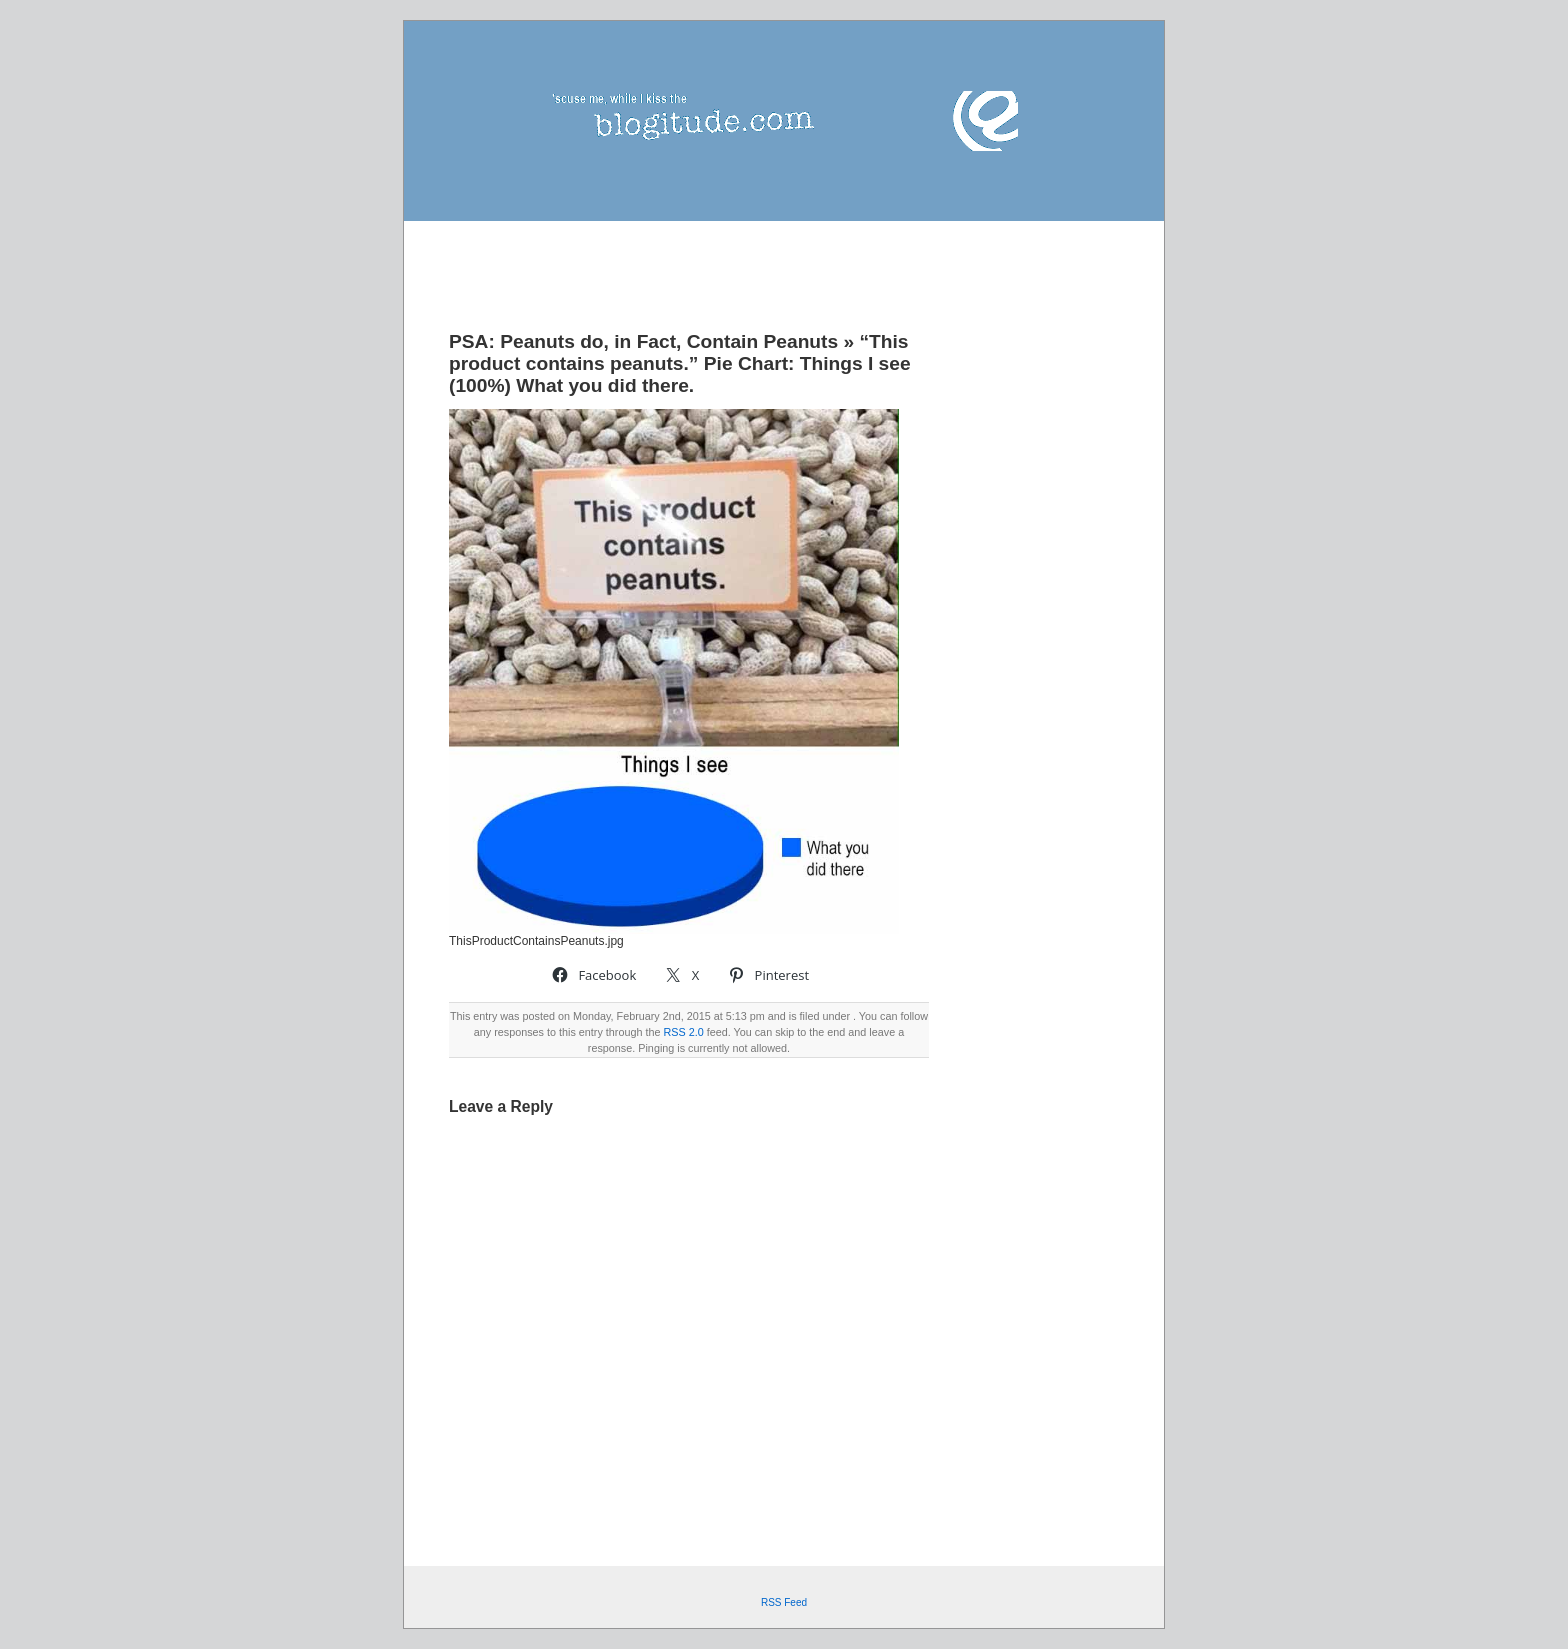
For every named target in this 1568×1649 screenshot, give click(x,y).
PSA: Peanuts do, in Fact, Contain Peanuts (643, 341)
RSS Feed (784, 1602)
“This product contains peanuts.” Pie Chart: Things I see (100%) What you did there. (680, 363)
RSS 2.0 (683, 1032)
